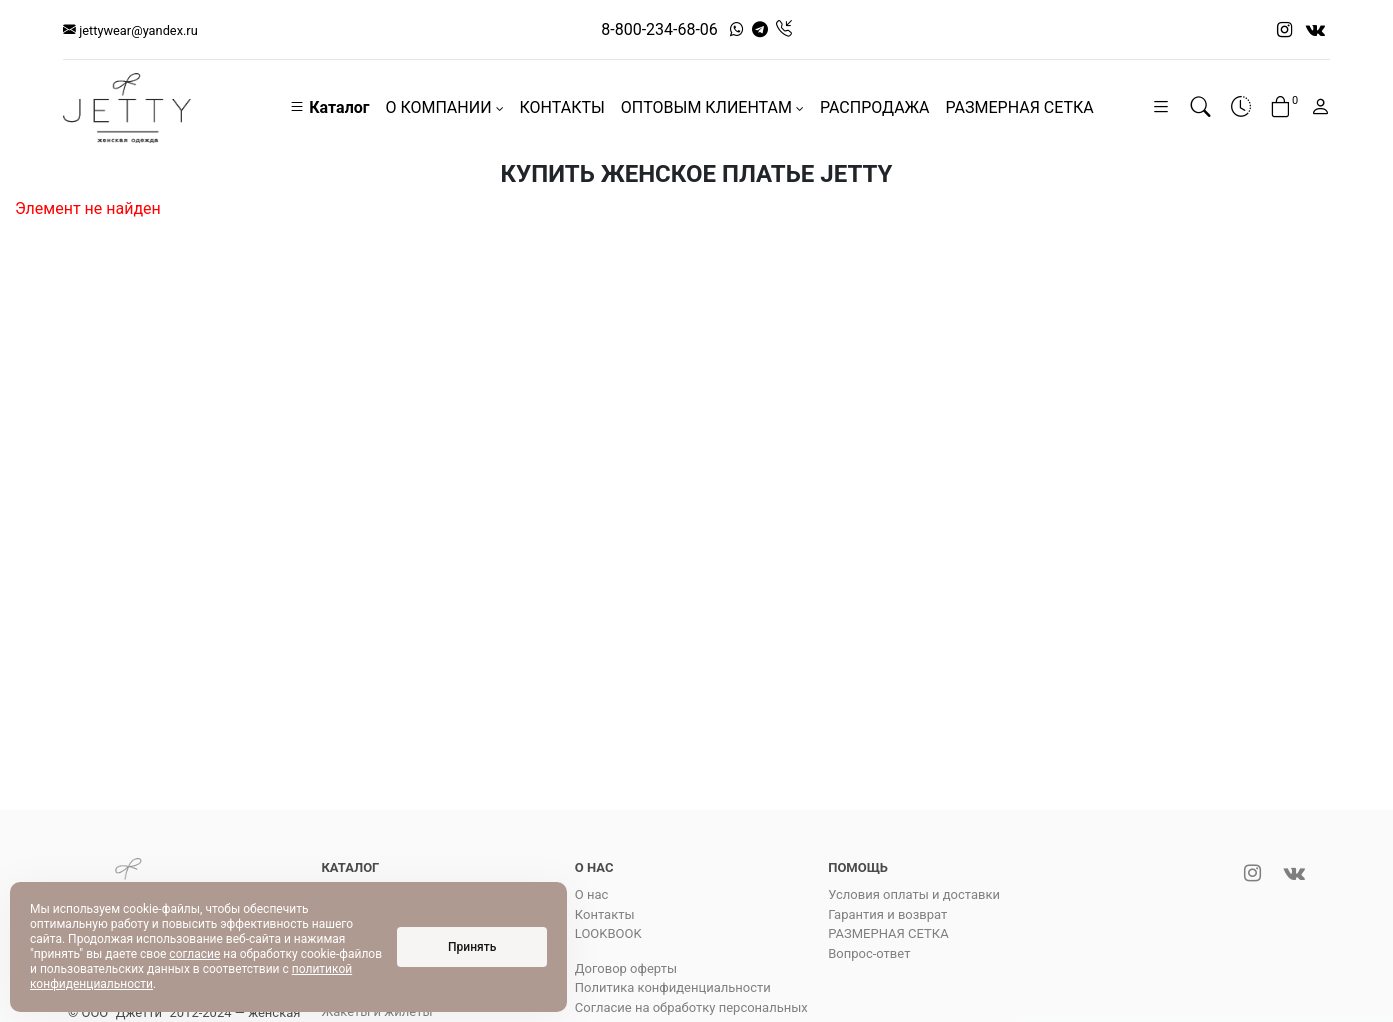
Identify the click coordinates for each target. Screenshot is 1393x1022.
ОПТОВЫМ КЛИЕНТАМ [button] (712, 107)
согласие (194, 954)
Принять (472, 947)
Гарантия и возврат (887, 914)
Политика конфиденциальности (673, 987)
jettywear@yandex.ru (130, 30)
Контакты (605, 914)
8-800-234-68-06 (659, 29)
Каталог (329, 107)
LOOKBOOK (608, 933)
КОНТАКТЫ (562, 107)
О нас (592, 894)
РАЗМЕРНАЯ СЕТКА (1020, 107)
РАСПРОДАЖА (875, 107)
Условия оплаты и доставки (914, 894)
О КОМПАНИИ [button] (444, 107)
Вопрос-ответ (869, 953)
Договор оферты (626, 968)
